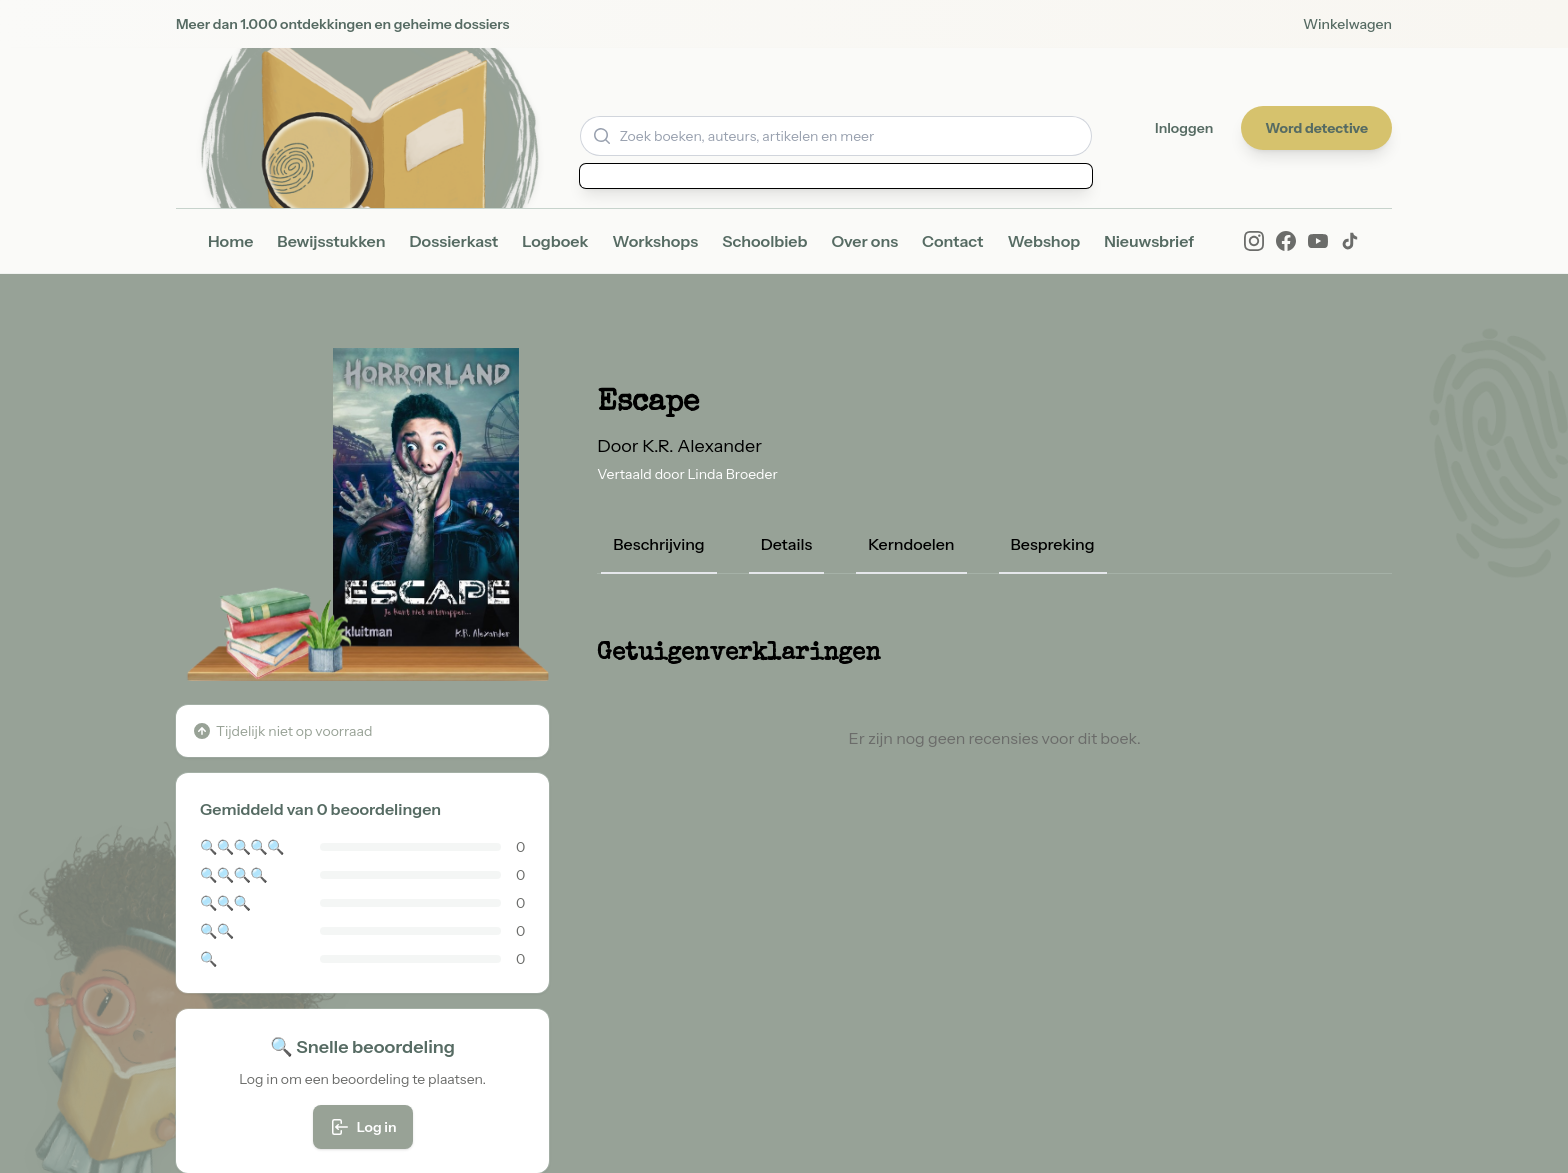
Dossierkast (454, 241)
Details (787, 544)
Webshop (1043, 241)
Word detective (1316, 128)
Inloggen (1184, 128)
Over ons (864, 241)
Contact (952, 241)
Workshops (655, 241)
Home (230, 241)
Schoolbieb (764, 241)
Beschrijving (658, 544)
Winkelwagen (1347, 24)
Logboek (555, 241)
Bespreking (1053, 544)
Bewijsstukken (331, 241)
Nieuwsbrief (1149, 241)
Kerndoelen (911, 544)
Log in (363, 1127)
